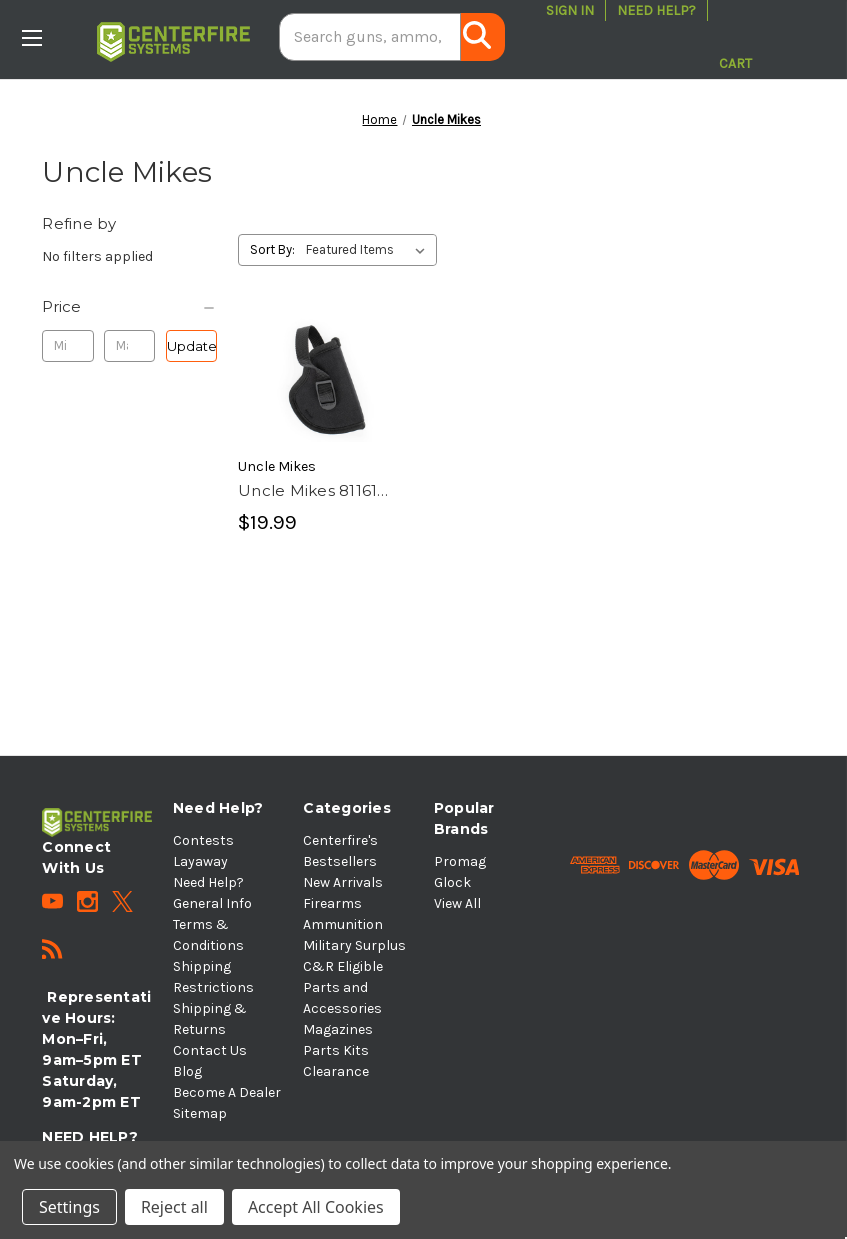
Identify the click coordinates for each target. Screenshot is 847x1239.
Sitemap (200, 1113)
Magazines (338, 1029)
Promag (460, 861)
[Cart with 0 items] (735, 37)
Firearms (332, 903)
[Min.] (67, 346)
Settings (69, 1207)
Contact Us (210, 1050)
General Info (212, 903)
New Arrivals (343, 882)
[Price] (129, 307)
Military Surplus (354, 945)
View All (457, 903)
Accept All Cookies (316, 1207)
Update (192, 346)
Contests (203, 840)
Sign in (570, 10)
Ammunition (343, 924)
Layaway (200, 861)
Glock (452, 882)
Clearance (336, 1071)
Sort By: (272, 249)
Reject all (174, 1207)
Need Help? (656, 10)
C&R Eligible (343, 966)
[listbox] (369, 250)
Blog (187, 1071)
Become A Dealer (227, 1092)
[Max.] (129, 346)
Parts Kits (336, 1050)
